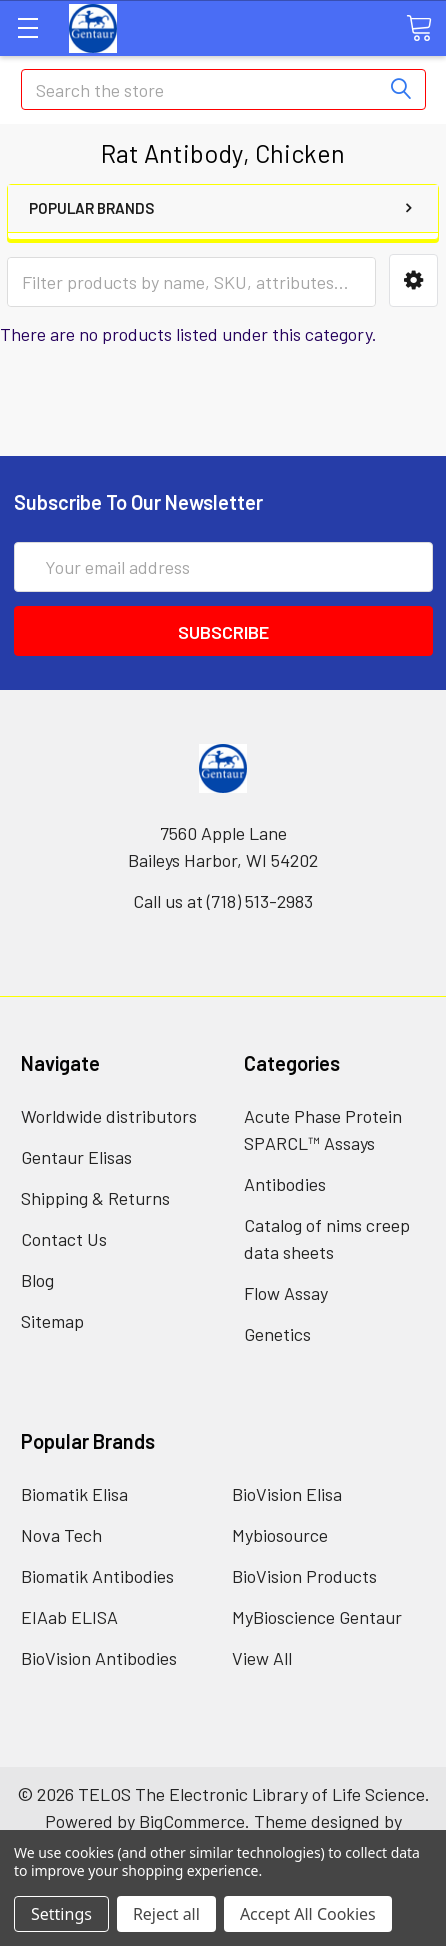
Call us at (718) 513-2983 (223, 901)
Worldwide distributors (109, 1116)
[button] (413, 280)
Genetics (277, 1334)
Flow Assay (286, 1293)
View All (262, 1658)
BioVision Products (304, 1576)
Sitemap (52, 1321)
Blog (37, 1280)
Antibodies (285, 1184)
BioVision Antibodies (99, 1658)
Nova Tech (61, 1535)
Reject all (166, 1914)
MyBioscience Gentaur (317, 1617)
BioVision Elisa (287, 1494)
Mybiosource (280, 1535)
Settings (61, 1914)
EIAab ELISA (69, 1617)
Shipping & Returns (95, 1198)
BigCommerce (192, 1821)
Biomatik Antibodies (97, 1576)
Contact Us (64, 1239)
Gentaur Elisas (76, 1157)
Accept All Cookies (308, 1914)
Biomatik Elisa (74, 1494)
